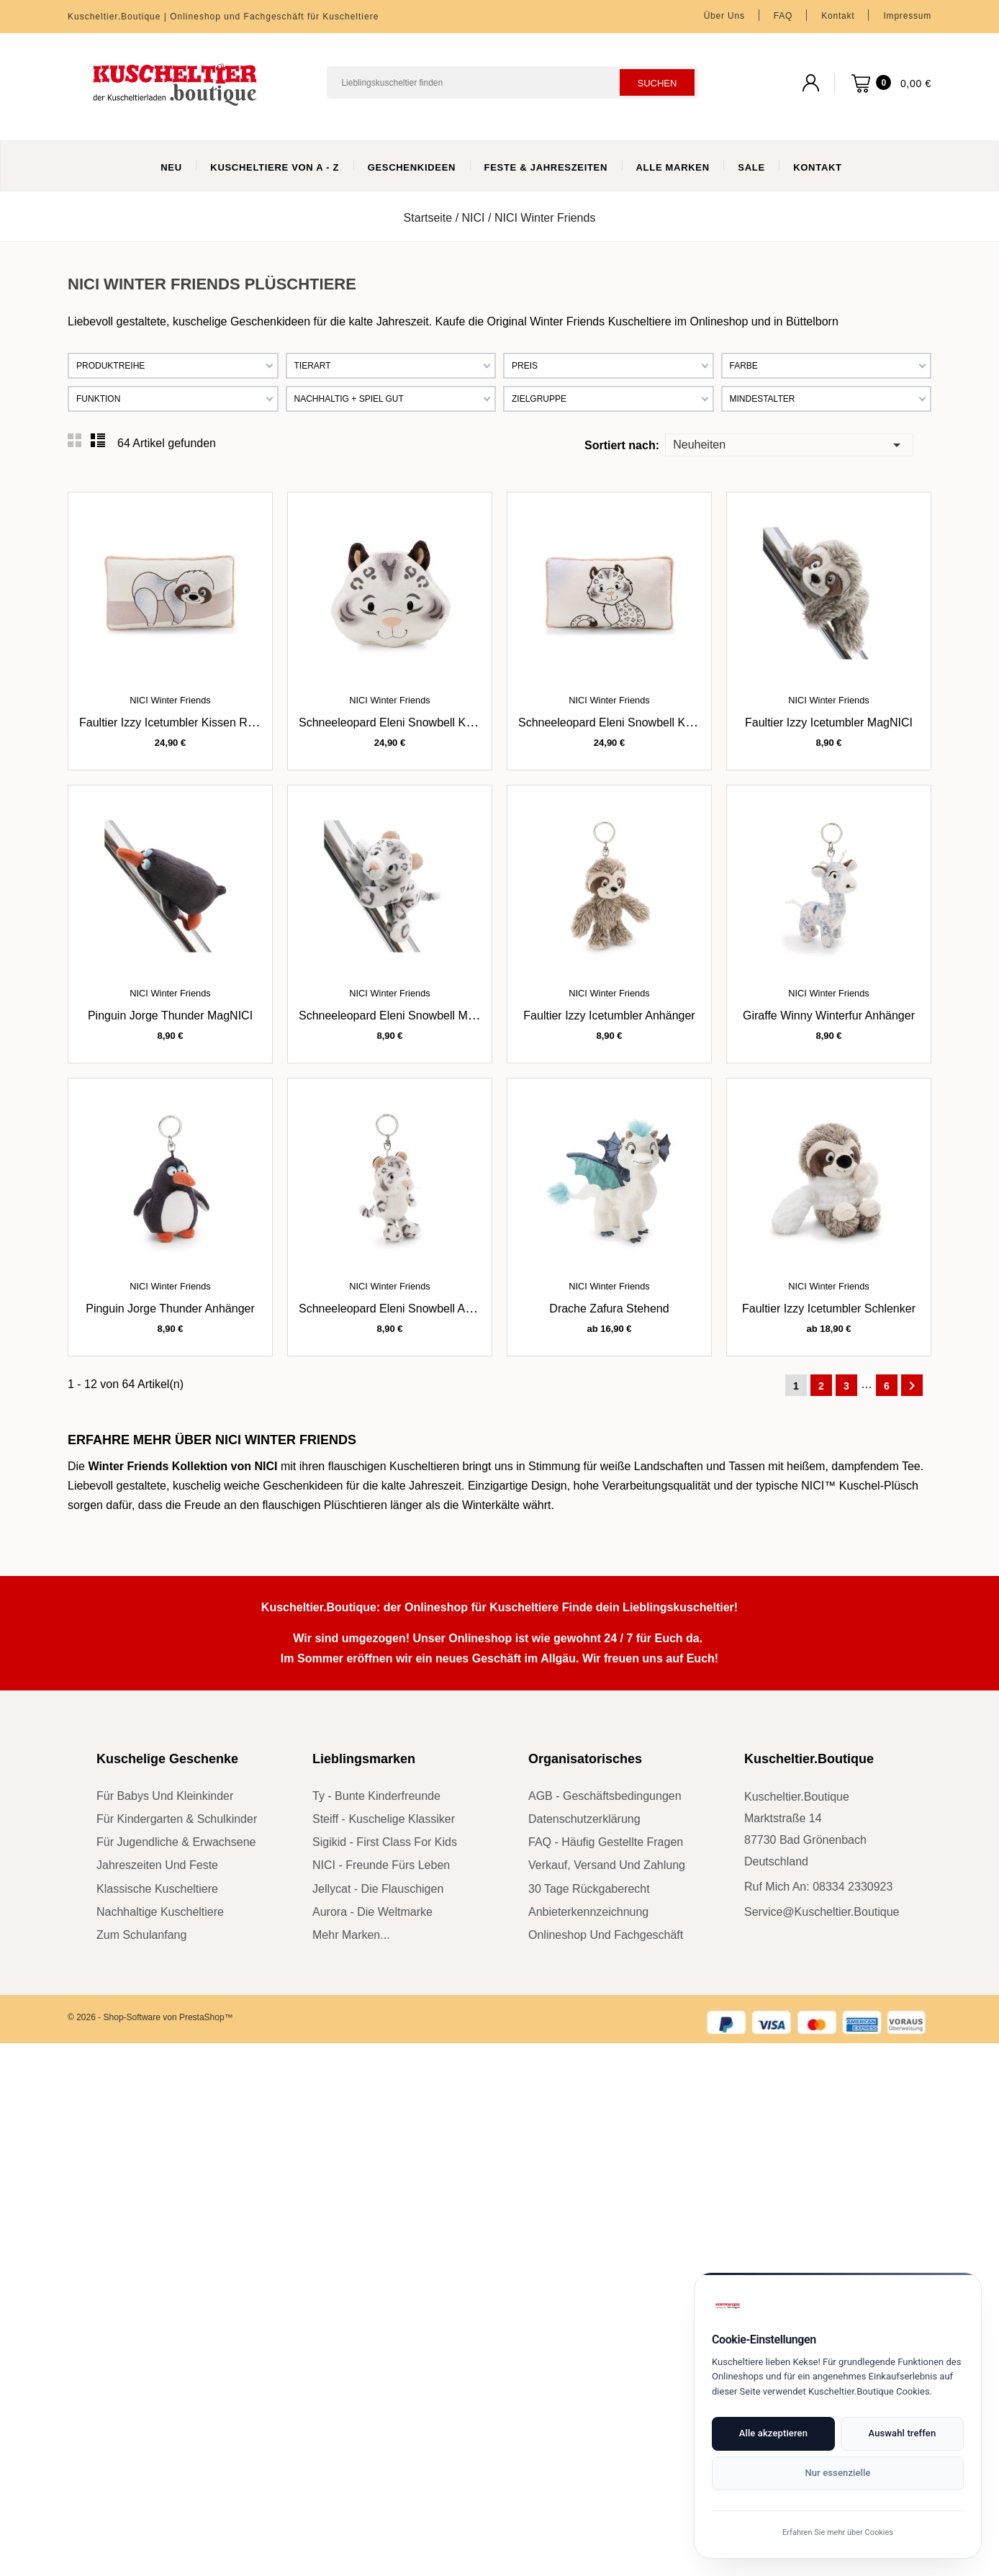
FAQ (783, 16)
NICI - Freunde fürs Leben (381, 1865)
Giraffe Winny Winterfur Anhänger (829, 1015)
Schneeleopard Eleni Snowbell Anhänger (403, 1308)
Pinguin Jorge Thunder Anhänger (170, 1308)
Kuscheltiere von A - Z (274, 167)
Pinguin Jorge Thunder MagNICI (170, 1015)
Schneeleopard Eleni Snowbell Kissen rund (411, 722)
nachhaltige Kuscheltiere (160, 1912)
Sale (751, 167)
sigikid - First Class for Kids (384, 1842)
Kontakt (837, 16)
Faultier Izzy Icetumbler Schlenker (829, 1308)
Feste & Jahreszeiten (545, 167)
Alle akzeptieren (773, 2433)
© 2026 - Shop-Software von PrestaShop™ (150, 2017)
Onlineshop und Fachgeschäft (605, 1935)
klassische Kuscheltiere (157, 1889)
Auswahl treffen (902, 2433)
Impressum (907, 16)
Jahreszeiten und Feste (157, 1865)
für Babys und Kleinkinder (164, 1796)
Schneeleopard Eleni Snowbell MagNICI (401, 1015)
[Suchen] (512, 82)
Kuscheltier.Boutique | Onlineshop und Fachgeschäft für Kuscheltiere (223, 17)
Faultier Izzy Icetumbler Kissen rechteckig (187, 722)
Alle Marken (673, 167)
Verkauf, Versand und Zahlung (606, 1865)
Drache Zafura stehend (609, 1308)
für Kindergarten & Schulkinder (176, 1819)
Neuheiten (789, 444)
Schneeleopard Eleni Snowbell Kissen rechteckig (645, 722)
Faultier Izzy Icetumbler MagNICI (829, 722)
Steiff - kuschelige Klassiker (383, 1819)
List (98, 440)
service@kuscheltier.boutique (821, 1912)
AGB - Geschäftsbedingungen (605, 1796)
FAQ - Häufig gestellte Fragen (605, 1842)
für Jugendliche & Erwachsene (176, 1842)
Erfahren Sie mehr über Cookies (837, 2532)
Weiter (912, 1386)
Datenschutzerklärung (584, 1819)
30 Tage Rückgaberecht (589, 1889)
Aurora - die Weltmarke (372, 1912)
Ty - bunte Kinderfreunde (376, 1796)
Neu (171, 167)
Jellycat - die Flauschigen (377, 1889)
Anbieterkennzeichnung (588, 1912)
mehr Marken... (351, 1935)
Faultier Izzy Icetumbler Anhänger (609, 1015)
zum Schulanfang (141, 1935)
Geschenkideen (412, 167)
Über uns (724, 16)
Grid (75, 440)
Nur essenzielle (837, 2472)
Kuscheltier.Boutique (809, 1759)
